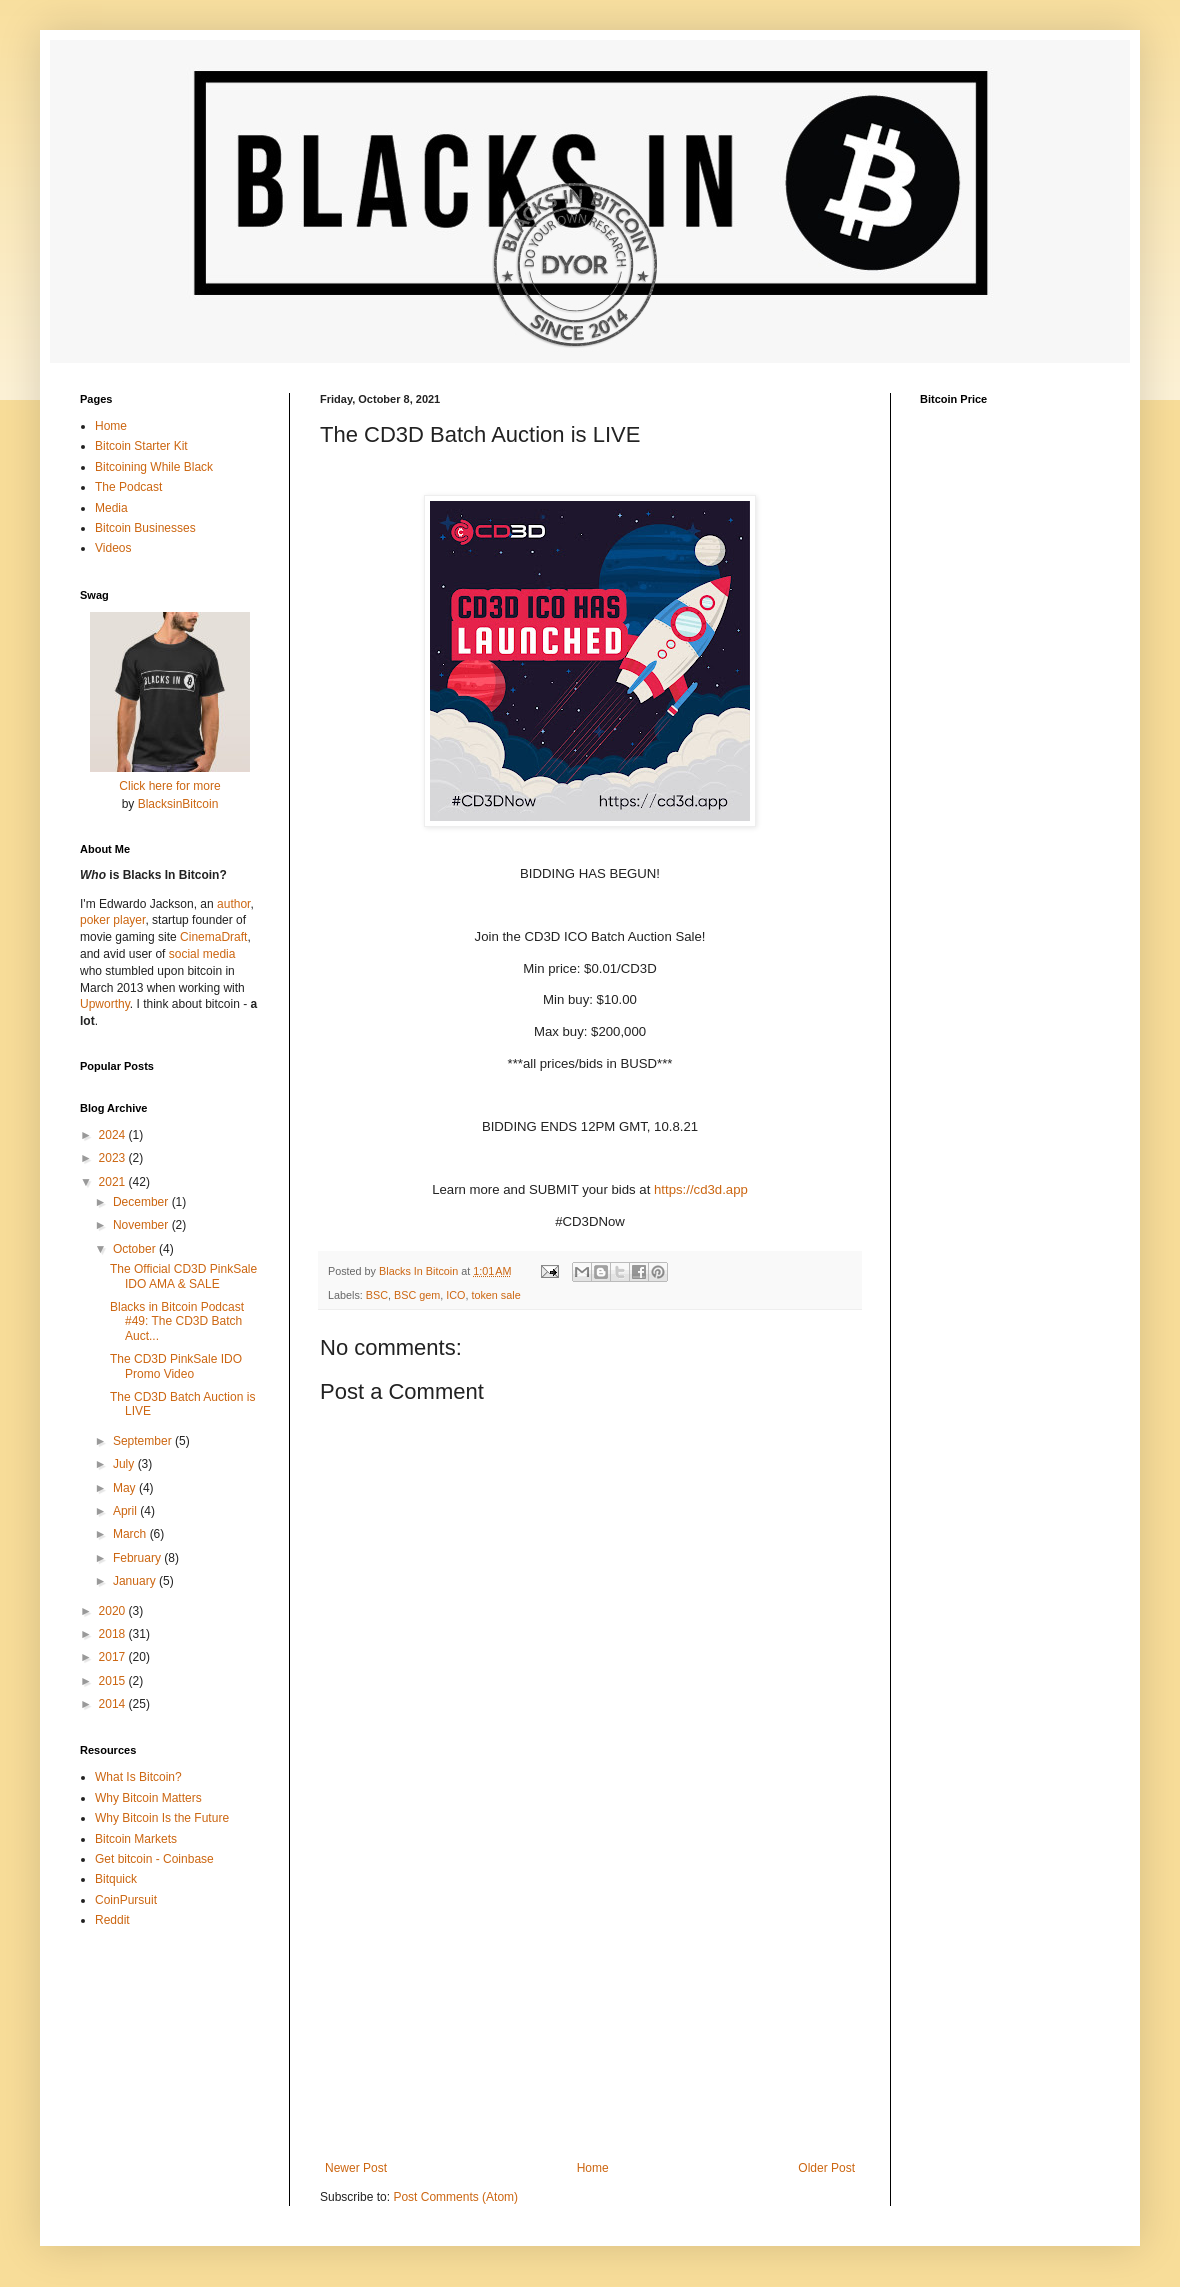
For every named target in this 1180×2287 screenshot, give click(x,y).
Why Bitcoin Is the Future (162, 1818)
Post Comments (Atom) (455, 2197)
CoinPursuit (126, 1900)
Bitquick (116, 1879)
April (126, 1511)
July (125, 1464)
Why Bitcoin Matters (148, 1798)
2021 (114, 1182)
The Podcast (128, 487)
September (144, 1441)
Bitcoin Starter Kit (141, 446)
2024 (114, 1135)
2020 (114, 1611)
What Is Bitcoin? (138, 1777)
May (126, 1488)
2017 (114, 1657)
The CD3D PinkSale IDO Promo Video (176, 1366)
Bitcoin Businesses (145, 528)
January (136, 1581)
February (138, 1558)
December (142, 1202)
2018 (114, 1634)
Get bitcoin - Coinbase (154, 1859)
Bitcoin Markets (136, 1839)
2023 (114, 1158)
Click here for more (169, 786)
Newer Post (356, 2168)
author (233, 904)
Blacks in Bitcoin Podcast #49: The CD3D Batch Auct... (177, 1321)
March (131, 1534)
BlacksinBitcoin (178, 804)
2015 (114, 1681)
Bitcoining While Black (154, 467)
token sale (495, 1295)
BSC (377, 1295)
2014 (114, 1704)
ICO (455, 1295)
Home (593, 2168)
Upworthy (105, 1004)
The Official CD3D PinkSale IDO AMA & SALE (183, 1276)
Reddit (112, 1920)
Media (111, 508)
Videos (113, 548)
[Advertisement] (590, 1996)
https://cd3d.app (701, 1189)
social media (202, 954)
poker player (112, 920)
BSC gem (417, 1295)
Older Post (826, 2168)
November (142, 1225)
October (136, 1249)
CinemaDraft (213, 937)
